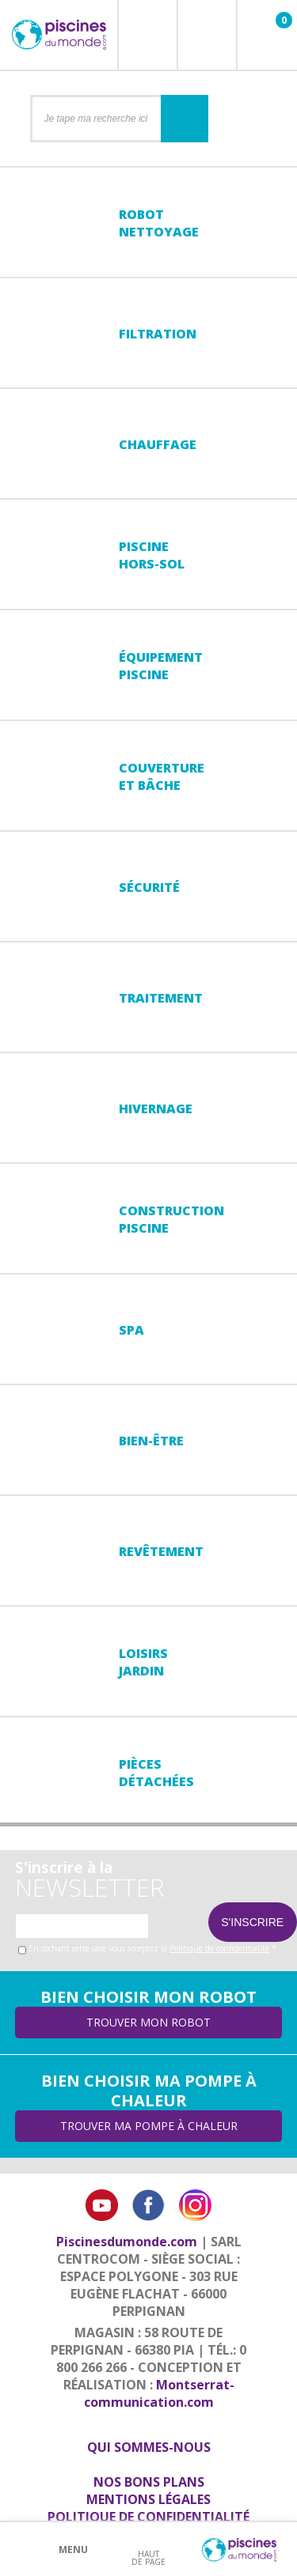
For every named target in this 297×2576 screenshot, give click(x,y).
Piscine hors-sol (152, 555)
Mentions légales (148, 2499)
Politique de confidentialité (219, 1948)
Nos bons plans (148, 2482)
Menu (73, 2549)
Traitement (161, 998)
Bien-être (151, 1440)
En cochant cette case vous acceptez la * (152, 1948)
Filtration (157, 333)
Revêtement (161, 1551)
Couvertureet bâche (161, 776)
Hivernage (155, 1108)
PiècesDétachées (156, 1772)
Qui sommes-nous (149, 2447)
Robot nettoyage (159, 223)
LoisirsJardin (143, 1662)
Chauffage (157, 444)
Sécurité (149, 887)
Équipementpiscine (161, 665)
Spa (131, 1330)
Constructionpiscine (171, 1219)
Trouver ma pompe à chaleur (149, 2125)
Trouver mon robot (148, 2022)
